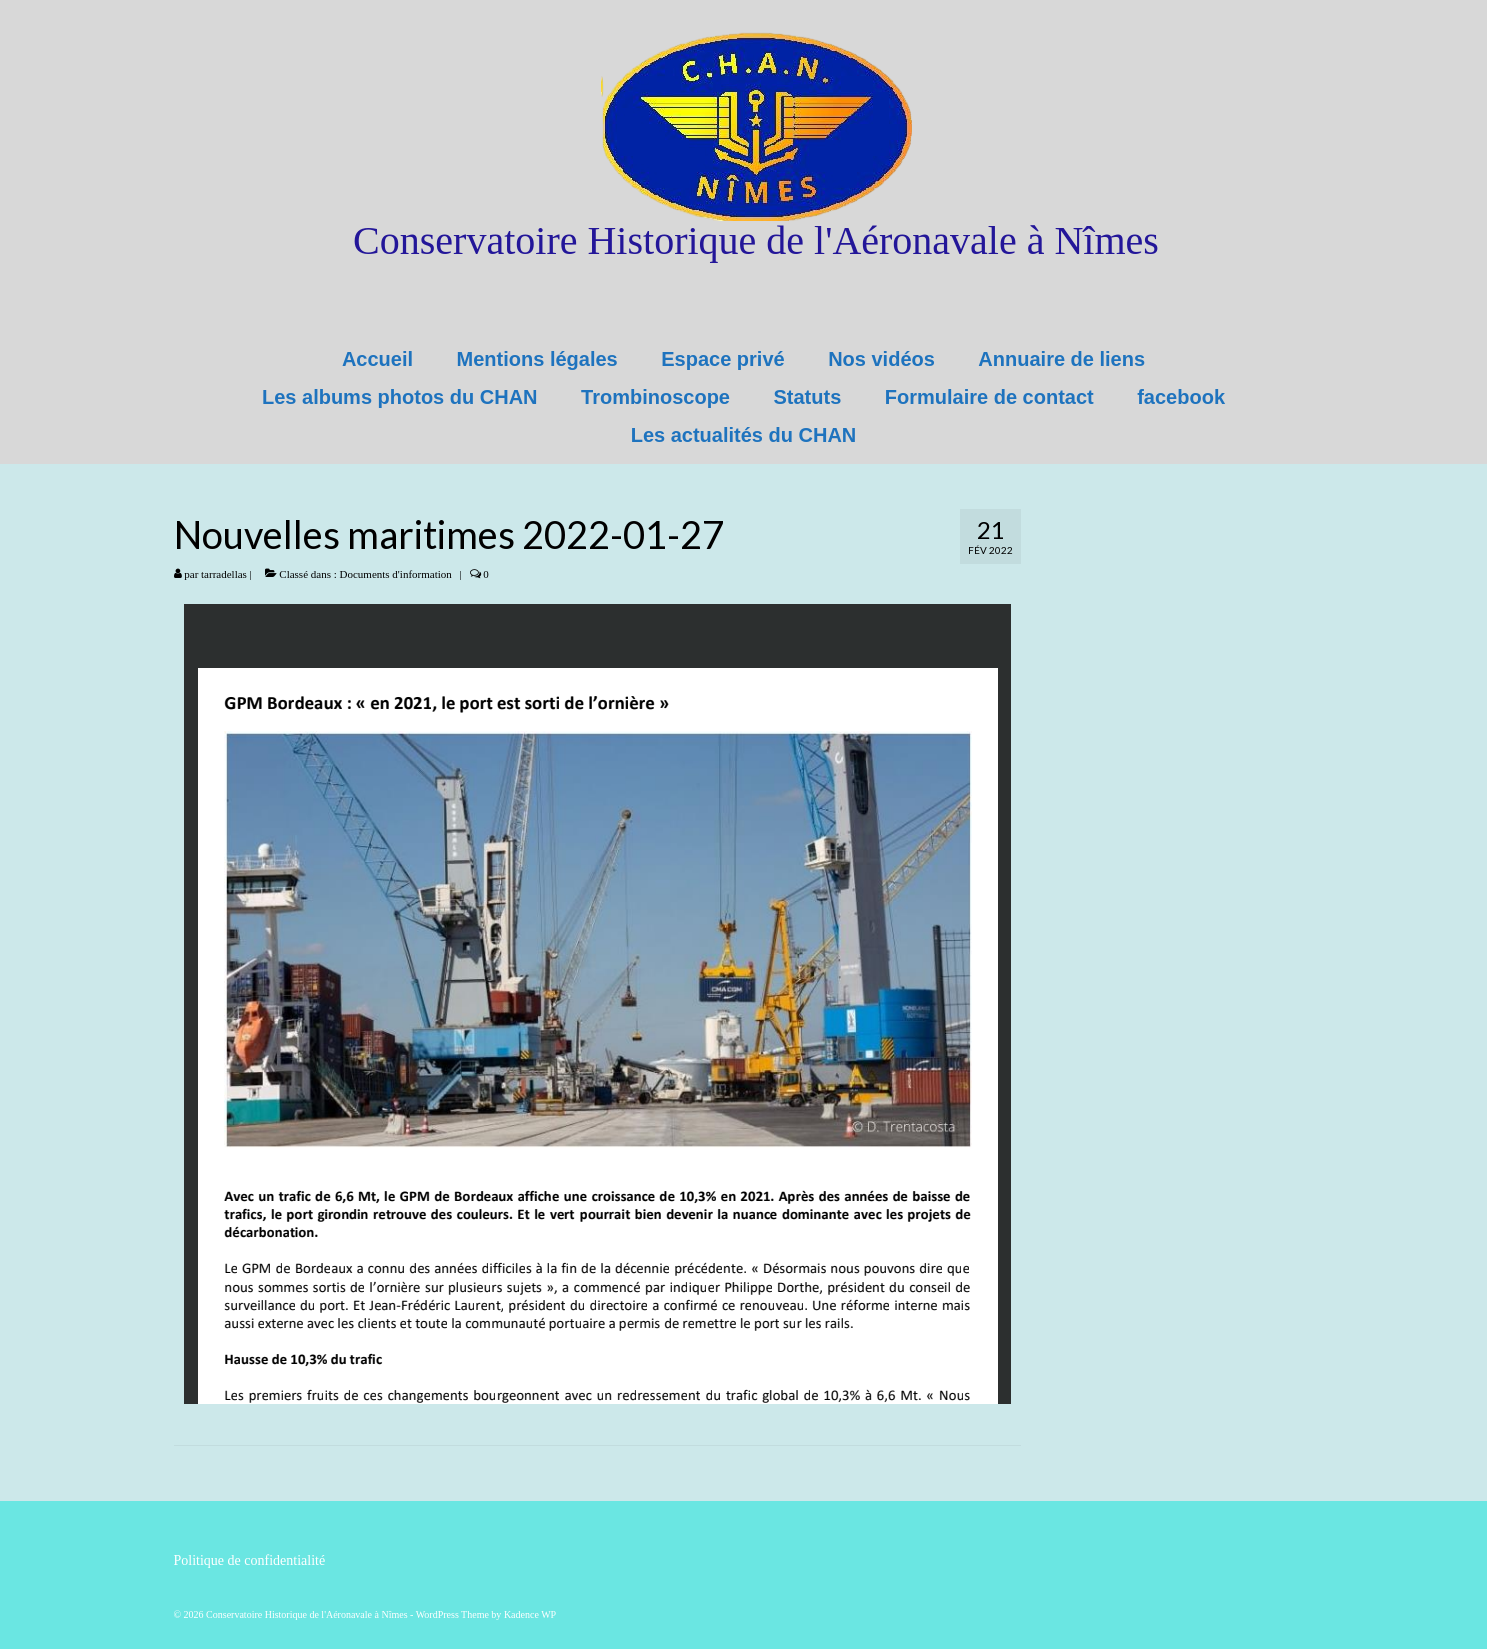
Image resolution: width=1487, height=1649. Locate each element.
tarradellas (224, 574)
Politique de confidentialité (250, 1560)
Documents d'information (396, 574)
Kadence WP (530, 1614)
